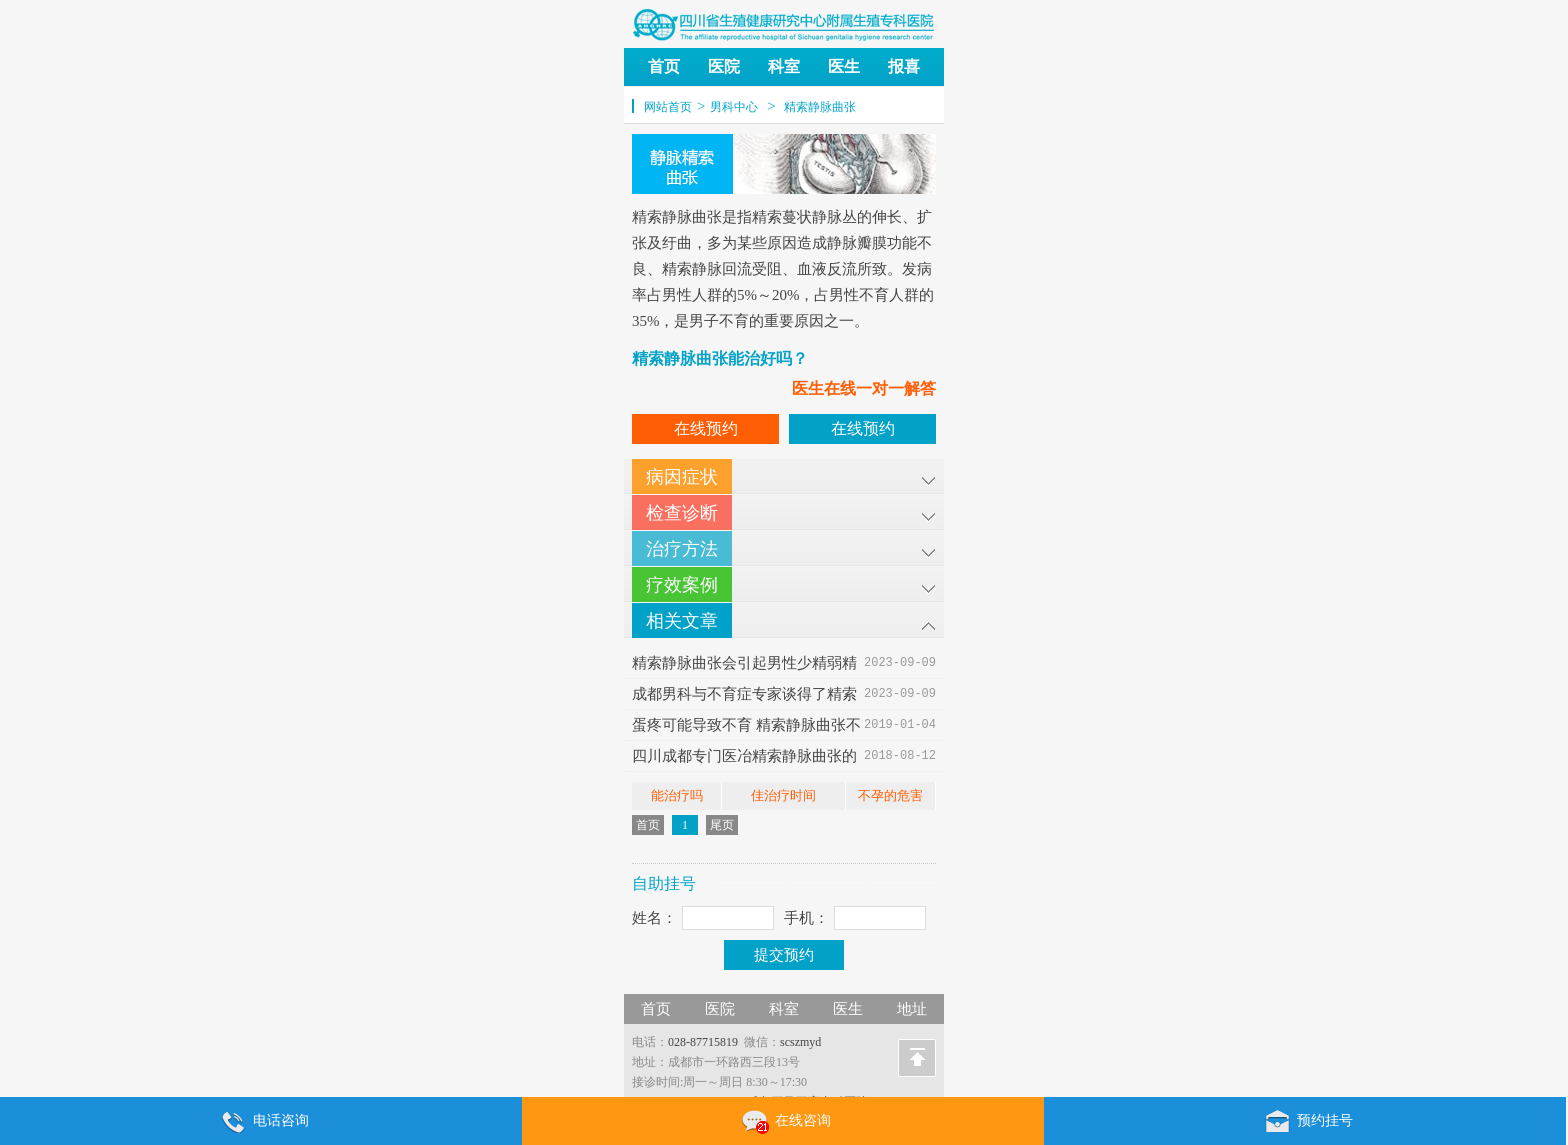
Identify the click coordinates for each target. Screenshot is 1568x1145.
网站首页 (668, 107)
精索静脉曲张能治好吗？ (720, 358)
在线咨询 (783, 1122)
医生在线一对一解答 (864, 388)
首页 (664, 66)
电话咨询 (261, 1122)
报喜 (904, 66)
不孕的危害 (890, 795)
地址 (912, 1009)
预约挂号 (1305, 1122)
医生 (844, 66)
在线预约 (706, 428)
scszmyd (800, 1042)
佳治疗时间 (783, 795)
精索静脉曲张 (820, 107)
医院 (724, 66)
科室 (784, 66)
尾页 (722, 825)
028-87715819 (703, 1042)
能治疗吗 (677, 795)
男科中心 (734, 107)
